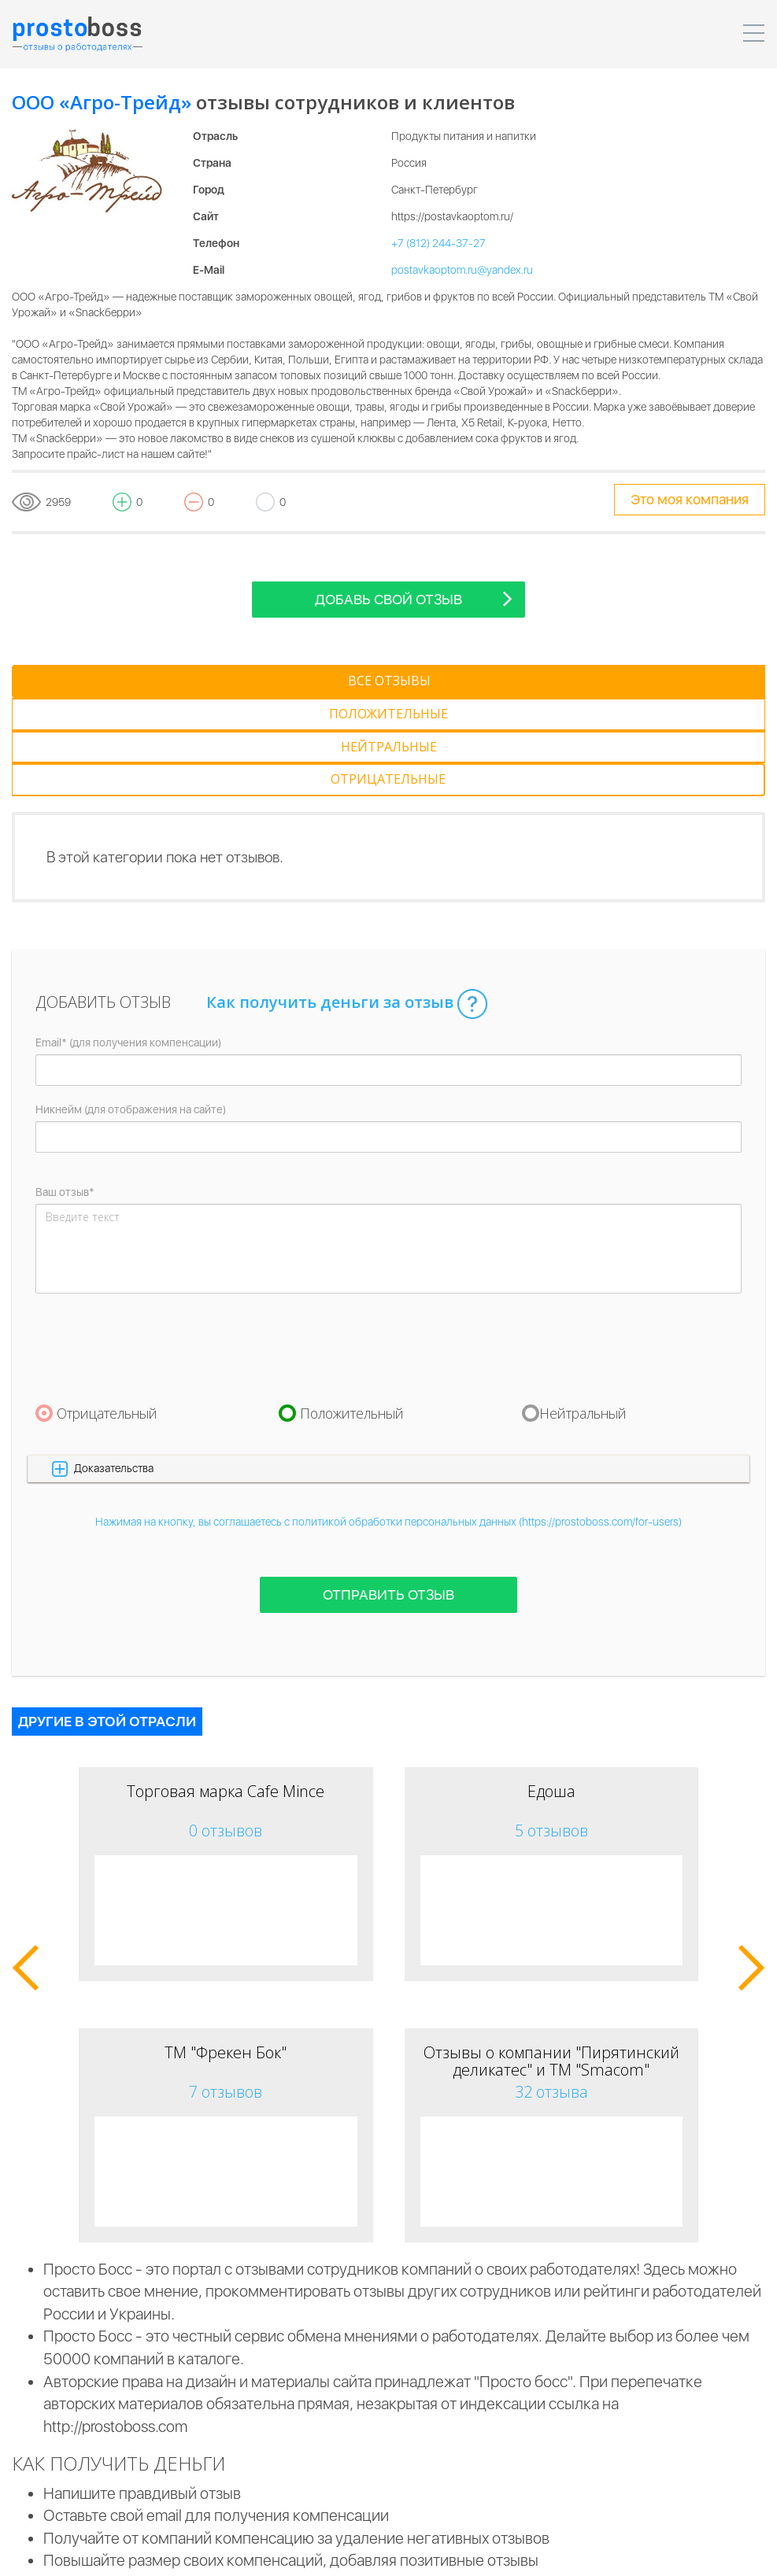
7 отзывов (225, 1993)
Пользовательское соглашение (209, 2552)
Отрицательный (107, 1314)
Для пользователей (458, 2552)
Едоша (551, 1692)
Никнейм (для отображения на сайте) (130, 1011)
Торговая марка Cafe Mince (225, 1692)
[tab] (96, 681)
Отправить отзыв (388, 1496)
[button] (388, 1370)
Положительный (352, 1314)
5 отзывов (551, 1732)
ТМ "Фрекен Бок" (226, 1954)
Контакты (623, 2552)
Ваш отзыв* (64, 1093)
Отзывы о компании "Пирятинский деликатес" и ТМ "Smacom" (551, 1962)
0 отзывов (225, 1732)
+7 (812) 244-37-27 (438, 243)
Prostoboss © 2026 (58, 2552)
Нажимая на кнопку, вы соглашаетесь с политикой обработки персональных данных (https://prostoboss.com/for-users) (388, 1423)
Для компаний (348, 2552)
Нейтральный (583, 1314)
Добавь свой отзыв (413, 598)
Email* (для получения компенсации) (128, 944)
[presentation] (155, 1249)
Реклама (553, 2552)
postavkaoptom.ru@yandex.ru (462, 270)
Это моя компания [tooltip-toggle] (690, 499)
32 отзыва (551, 1993)
